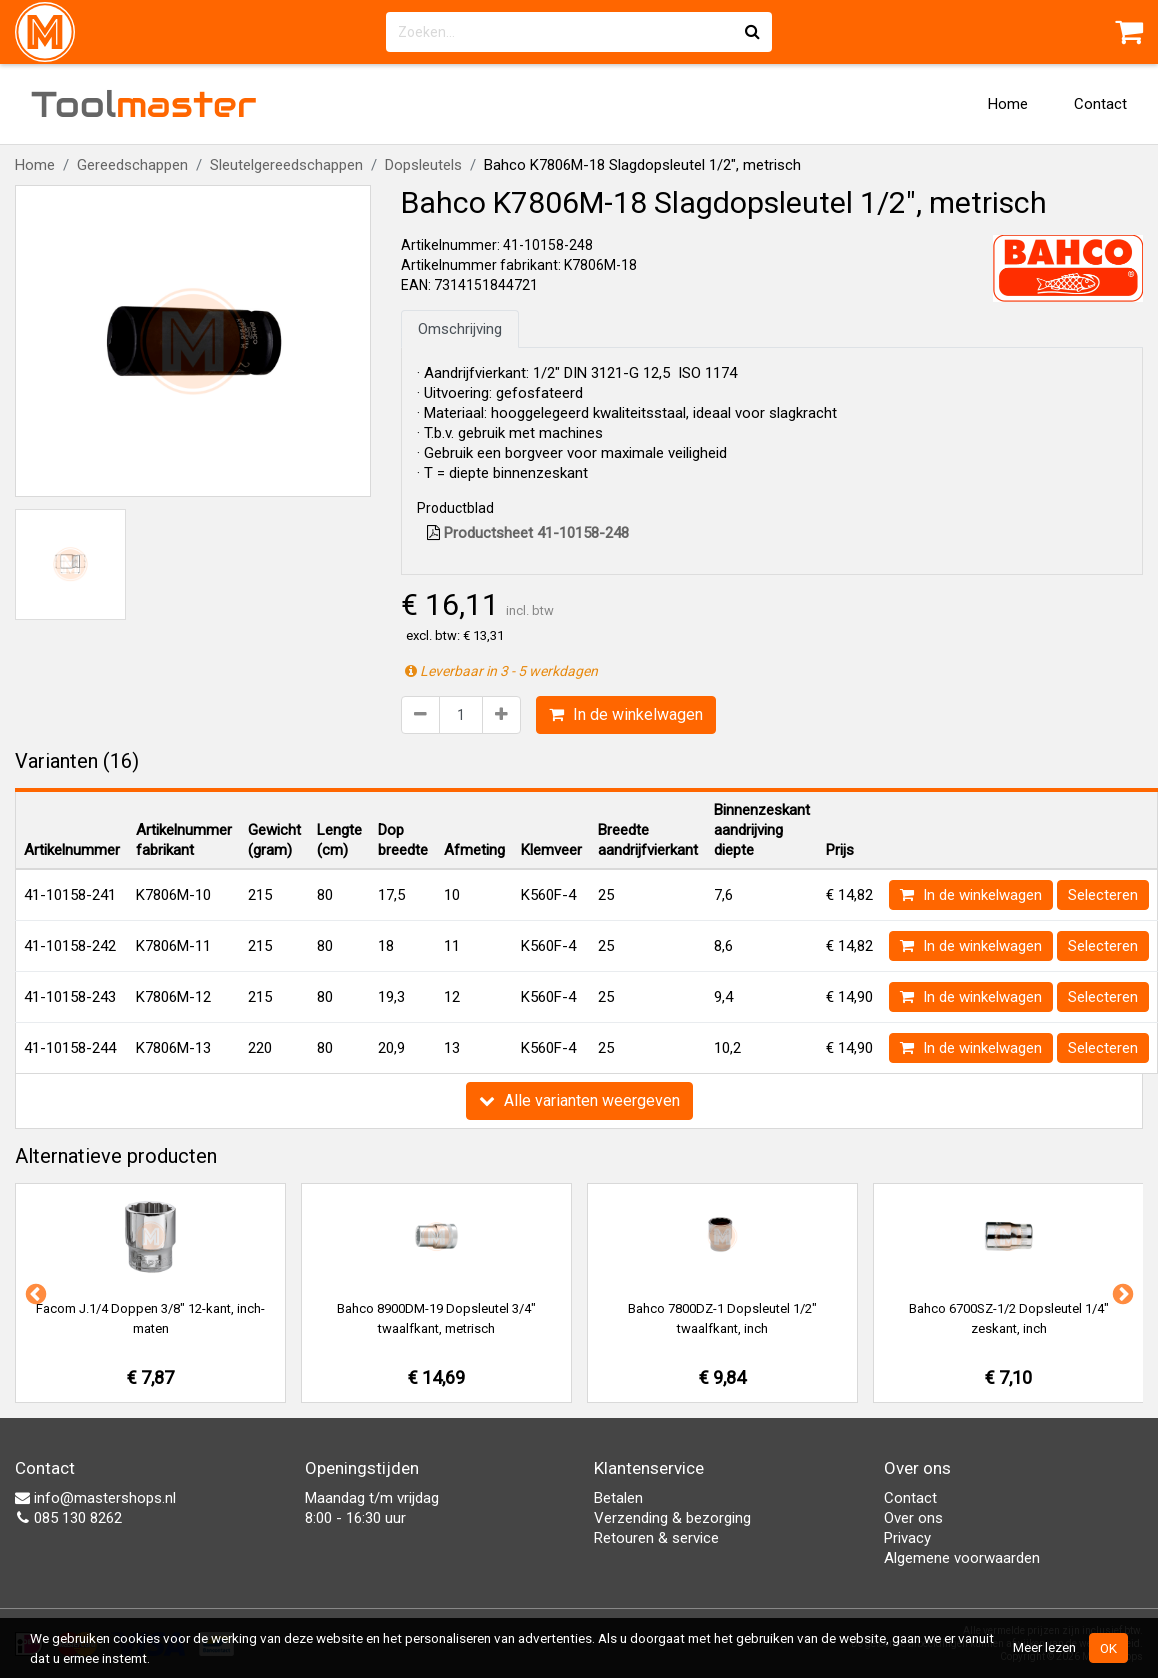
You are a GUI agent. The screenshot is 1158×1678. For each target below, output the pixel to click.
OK (1108, 1648)
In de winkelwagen (626, 714)
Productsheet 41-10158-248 (528, 533)
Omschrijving (460, 329)
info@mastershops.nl (95, 1498)
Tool (144, 104)
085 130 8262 (68, 1518)
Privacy (907, 1538)
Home (1008, 104)
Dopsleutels (423, 165)
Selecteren (1103, 895)
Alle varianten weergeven (579, 1100)
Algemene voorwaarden (962, 1558)
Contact (1100, 104)
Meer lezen (1044, 1647)
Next (1121, 1293)
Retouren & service (656, 1538)
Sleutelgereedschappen (286, 165)
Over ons (913, 1518)
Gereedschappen (132, 165)
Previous (34, 1293)
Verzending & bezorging (672, 1518)
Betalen (618, 1498)
